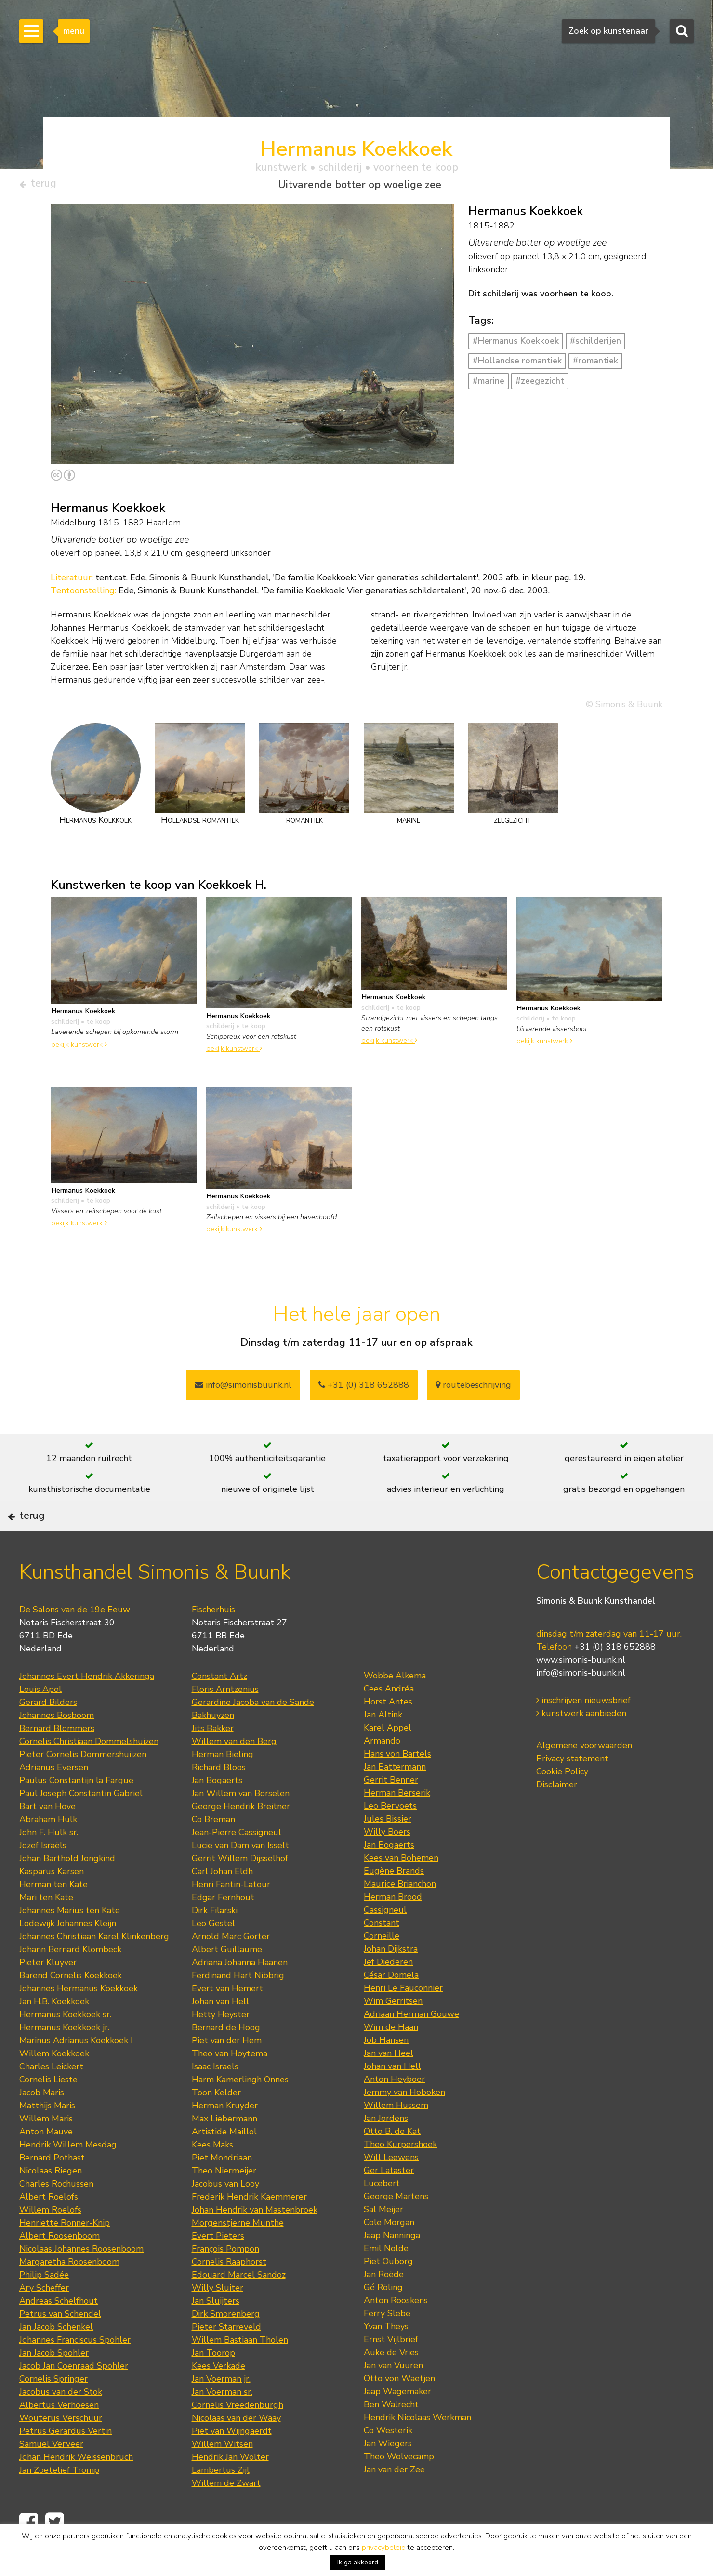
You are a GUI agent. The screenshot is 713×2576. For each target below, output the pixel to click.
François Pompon (225, 2281)
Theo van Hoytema (229, 2086)
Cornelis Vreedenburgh (237, 2437)
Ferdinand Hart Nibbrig (238, 2007)
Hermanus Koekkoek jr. (64, 2060)
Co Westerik (388, 2463)
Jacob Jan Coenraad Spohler (73, 2398)
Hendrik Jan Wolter (230, 2489)
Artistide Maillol (224, 2164)
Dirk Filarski (215, 1942)
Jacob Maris (41, 2125)
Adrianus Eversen (53, 1799)
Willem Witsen (222, 2476)
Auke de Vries (391, 2384)
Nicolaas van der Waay (236, 2450)
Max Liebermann (224, 2151)
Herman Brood (393, 1929)
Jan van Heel (388, 2085)
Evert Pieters (218, 2268)
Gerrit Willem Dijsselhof (240, 1890)
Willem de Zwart (226, 2515)
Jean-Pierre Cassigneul (236, 1864)
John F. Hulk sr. (48, 1864)
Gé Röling (383, 2319)
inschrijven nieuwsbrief (583, 1732)
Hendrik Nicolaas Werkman (417, 2449)
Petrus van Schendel (60, 2346)
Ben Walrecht (391, 2436)
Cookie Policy (562, 1804)
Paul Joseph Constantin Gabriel (81, 1825)
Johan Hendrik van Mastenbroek (254, 2242)
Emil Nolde (386, 2280)
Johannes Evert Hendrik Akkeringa (86, 1708)
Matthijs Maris (47, 2138)
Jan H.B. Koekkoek (54, 2033)
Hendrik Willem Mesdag (68, 2177)
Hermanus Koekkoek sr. (65, 2047)
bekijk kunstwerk (79, 1048)
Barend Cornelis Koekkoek (70, 2007)
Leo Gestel (213, 1955)
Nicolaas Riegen (50, 2203)
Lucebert (382, 2215)
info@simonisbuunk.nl (243, 1389)
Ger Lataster (389, 2202)
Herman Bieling (222, 1786)
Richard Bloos (219, 1799)
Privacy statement (572, 1791)
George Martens (396, 2228)
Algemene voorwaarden (584, 1778)
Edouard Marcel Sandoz (239, 2307)
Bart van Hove (47, 1838)
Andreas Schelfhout (58, 2333)
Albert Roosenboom (59, 2268)
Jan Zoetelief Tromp (59, 2502)
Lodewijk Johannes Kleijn (67, 1955)
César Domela (391, 2007)
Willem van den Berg (234, 1773)
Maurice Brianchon (400, 1916)
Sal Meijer (383, 2241)
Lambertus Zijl (221, 2502)
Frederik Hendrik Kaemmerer (249, 2229)
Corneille (381, 1968)
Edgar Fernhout (223, 1929)
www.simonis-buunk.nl (580, 1692)
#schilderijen (595, 345)
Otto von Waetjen (399, 2410)
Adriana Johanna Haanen (240, 1994)
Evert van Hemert (227, 2020)
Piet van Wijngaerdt (232, 2463)
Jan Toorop (213, 2385)
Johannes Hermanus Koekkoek (78, 2020)
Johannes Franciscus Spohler (75, 2372)
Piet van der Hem (227, 2073)
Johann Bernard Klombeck (70, 1981)
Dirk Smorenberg (226, 2346)
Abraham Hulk (48, 1851)
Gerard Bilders (48, 1734)
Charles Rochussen (56, 2216)
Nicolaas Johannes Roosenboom (81, 2281)
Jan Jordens (386, 2150)
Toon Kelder (216, 2125)
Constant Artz (219, 1708)
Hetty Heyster (221, 2047)
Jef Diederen (388, 1994)
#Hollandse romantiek (517, 365)
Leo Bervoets (390, 1838)
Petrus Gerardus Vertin (65, 2463)
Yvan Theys (386, 2358)
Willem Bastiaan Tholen (240, 2372)
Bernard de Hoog (226, 2060)
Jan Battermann (395, 1799)
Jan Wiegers (388, 2476)
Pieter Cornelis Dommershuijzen (82, 1786)
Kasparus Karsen (51, 1903)
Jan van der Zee (394, 2502)
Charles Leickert (51, 2099)
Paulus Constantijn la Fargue (76, 1812)
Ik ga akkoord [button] (357, 2562)
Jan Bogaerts (217, 1812)
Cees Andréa (389, 1721)
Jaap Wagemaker (397, 2423)
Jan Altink (383, 1747)
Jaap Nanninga (392, 2267)
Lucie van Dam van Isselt (240, 1877)
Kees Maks (212, 2177)
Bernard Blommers (56, 1760)
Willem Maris (46, 2151)
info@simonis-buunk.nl (580, 1705)
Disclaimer (556, 1817)
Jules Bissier (387, 1851)
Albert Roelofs (48, 2229)
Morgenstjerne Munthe (238, 2255)
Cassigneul (385, 1942)
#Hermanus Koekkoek (516, 345)
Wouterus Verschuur (60, 2450)
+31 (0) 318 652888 (363, 1389)
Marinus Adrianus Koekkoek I (76, 2073)
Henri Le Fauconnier (403, 2020)
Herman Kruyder (225, 2138)
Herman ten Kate (53, 1916)
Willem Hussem (396, 2137)
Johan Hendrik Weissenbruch (76, 2489)
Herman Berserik (397, 1825)
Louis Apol (40, 1721)
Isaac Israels (215, 2099)
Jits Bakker (213, 1760)
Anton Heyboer (394, 2111)
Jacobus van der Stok (60, 2424)
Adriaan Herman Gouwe (411, 2046)
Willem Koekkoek (54, 2086)
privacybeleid (384, 2547)
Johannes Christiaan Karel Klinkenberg (94, 1968)
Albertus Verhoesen (59, 2437)
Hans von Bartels (397, 1786)
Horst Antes (388, 1734)
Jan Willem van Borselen (241, 1825)
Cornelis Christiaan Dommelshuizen (88, 1773)
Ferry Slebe (387, 2345)
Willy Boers (387, 1864)
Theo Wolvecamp (399, 2489)
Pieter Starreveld (226, 2359)
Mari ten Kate (46, 1929)
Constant (381, 1955)
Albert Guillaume (227, 1981)
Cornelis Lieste (48, 2112)
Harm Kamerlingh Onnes (240, 2112)
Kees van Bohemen (401, 1890)
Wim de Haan (391, 2059)
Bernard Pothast (52, 2190)
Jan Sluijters (215, 2333)
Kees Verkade (218, 2398)
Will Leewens (391, 2189)
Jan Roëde (384, 2306)
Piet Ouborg (388, 2293)
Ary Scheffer (44, 2320)
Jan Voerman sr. (222, 2424)
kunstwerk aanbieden (581, 1745)
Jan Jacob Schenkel (56, 2359)
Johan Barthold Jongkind (67, 1890)
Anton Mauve (46, 2164)
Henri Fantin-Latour (231, 1916)
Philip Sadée (44, 2307)
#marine (488, 385)
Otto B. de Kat (392, 2163)
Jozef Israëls (42, 1877)
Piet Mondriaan (222, 2190)
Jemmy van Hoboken (404, 2124)
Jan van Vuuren (393, 2397)
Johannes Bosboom (56, 1747)
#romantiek (595, 365)
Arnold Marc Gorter (231, 1968)
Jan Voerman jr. (221, 2411)
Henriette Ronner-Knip (64, 2255)
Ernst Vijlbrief (391, 2371)
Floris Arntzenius (225, 1721)
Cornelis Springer (53, 2411)
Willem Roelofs (50, 2242)
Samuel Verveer (51, 2476)
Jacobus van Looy (225, 2216)
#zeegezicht (539, 385)
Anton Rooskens (396, 2332)
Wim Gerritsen (393, 2033)
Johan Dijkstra (391, 1981)
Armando (382, 1773)
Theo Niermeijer (224, 2203)
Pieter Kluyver (48, 1994)
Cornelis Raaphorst (229, 2294)
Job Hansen (386, 2072)
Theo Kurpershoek (400, 2176)
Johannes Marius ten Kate (69, 1942)
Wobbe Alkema (395, 1708)
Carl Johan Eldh (222, 1903)
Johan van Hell (220, 2033)
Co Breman (213, 1851)
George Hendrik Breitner (241, 1838)
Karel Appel (387, 1760)
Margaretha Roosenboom (69, 2294)
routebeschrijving (473, 1389)
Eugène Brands (394, 1903)
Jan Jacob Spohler (54, 2385)
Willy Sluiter (217, 2320)
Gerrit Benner (391, 1812)
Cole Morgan (389, 2254)
